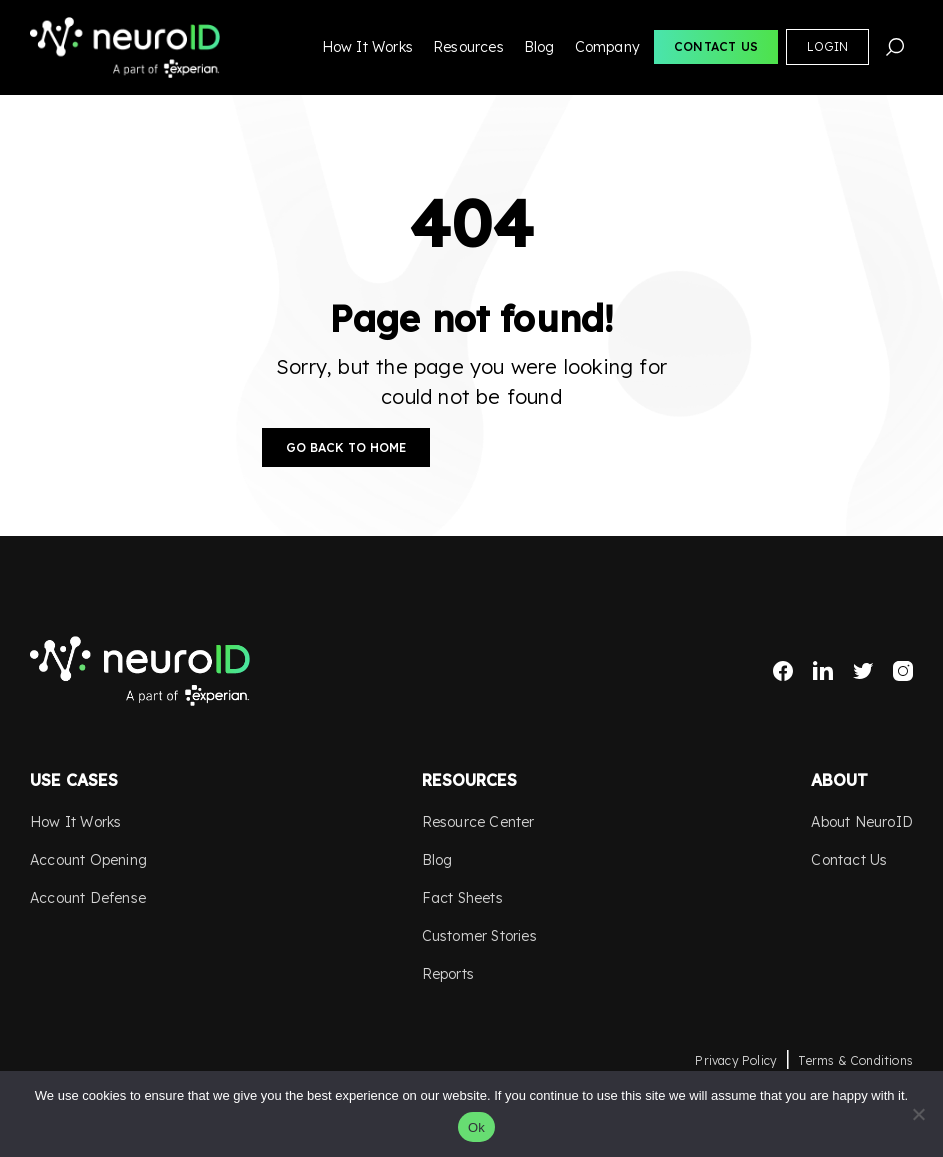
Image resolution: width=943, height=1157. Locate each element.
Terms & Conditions (855, 1060)
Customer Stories (479, 936)
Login (827, 46)
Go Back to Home (346, 447)
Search (895, 47)
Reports (448, 974)
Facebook (783, 671)
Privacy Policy (736, 1060)
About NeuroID (862, 822)
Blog (539, 47)
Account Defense (88, 898)
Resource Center (478, 822)
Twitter (863, 671)
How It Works (367, 47)
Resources (468, 47)
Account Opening (88, 860)
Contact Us (716, 46)
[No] (918, 1114)
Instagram (903, 671)
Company (607, 47)
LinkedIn (823, 671)
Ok (476, 1127)
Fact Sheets (462, 898)
